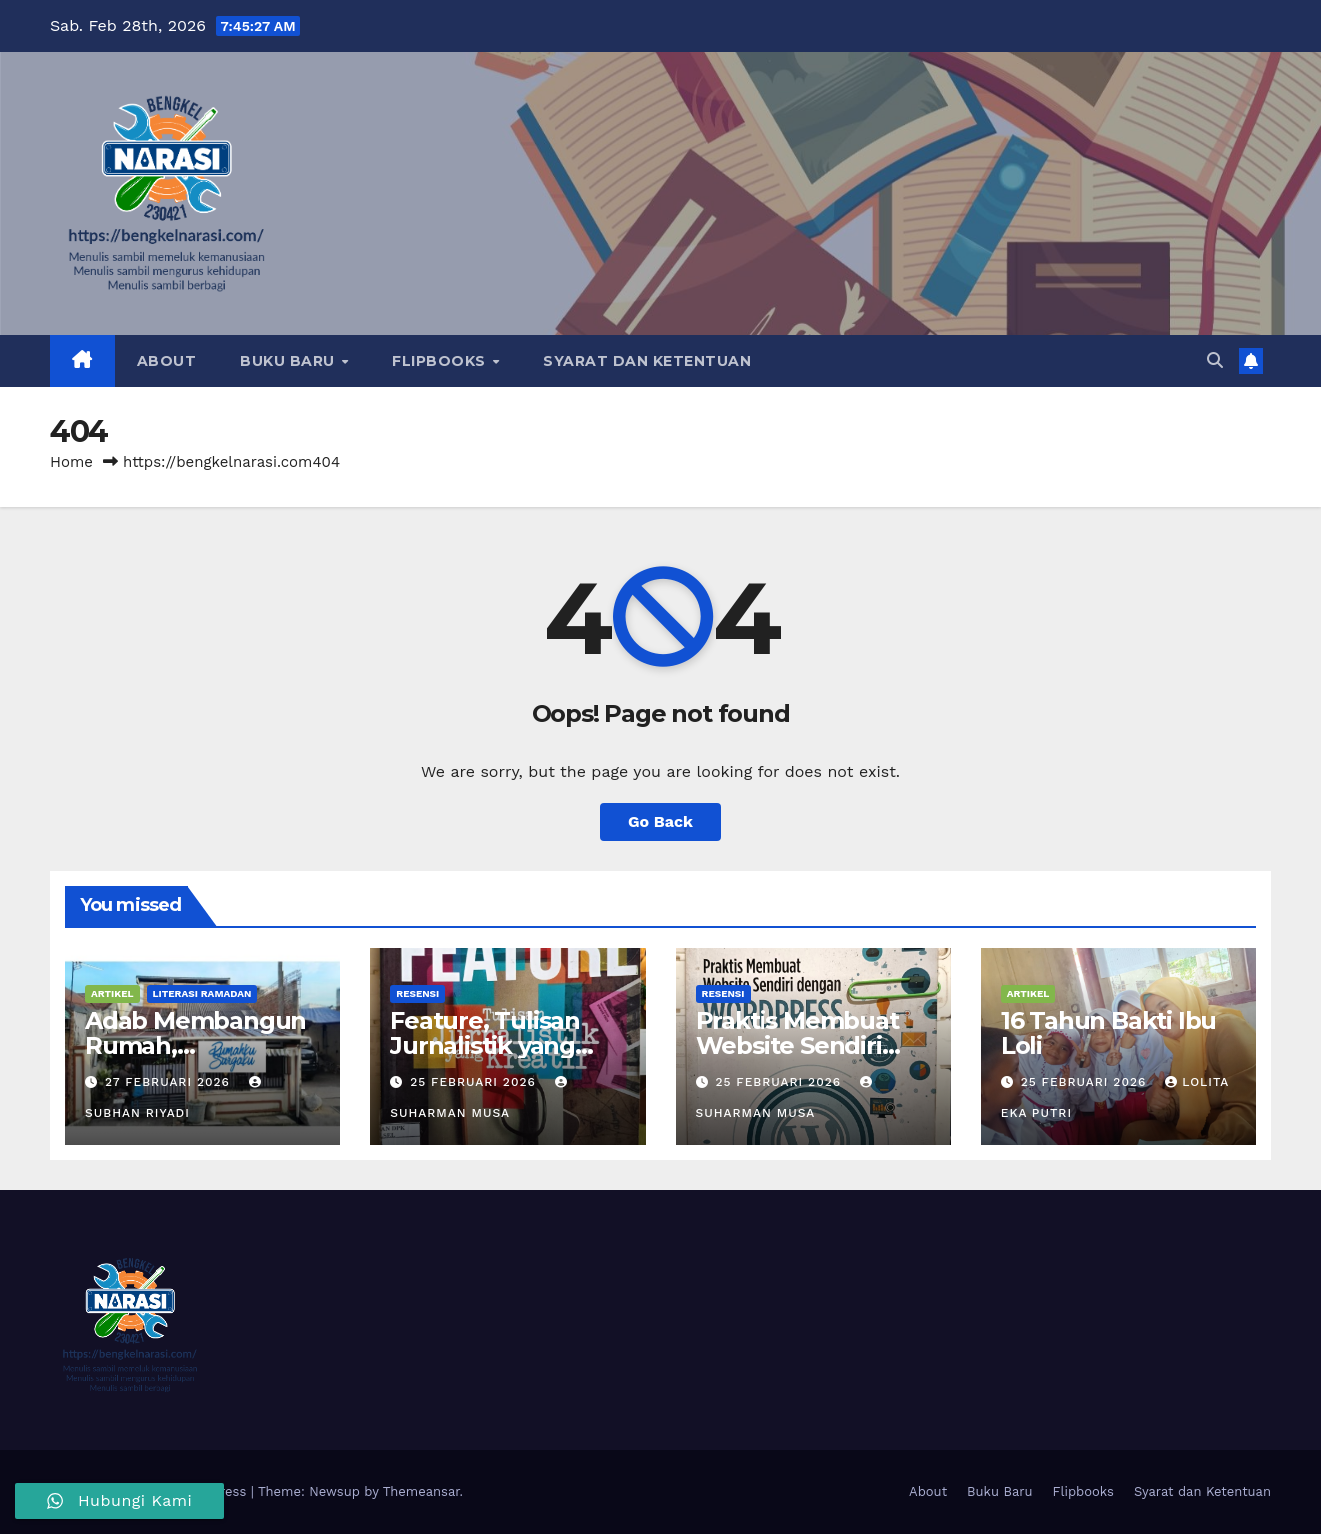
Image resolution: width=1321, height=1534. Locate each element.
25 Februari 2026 (475, 1082)
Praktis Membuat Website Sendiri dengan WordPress (810, 1045)
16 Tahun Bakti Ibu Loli (1108, 1033)
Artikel (112, 993)
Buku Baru (289, 361)
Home (71, 462)
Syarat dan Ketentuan (647, 361)
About (167, 361)
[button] (1215, 360)
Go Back (660, 821)
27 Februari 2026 (170, 1082)
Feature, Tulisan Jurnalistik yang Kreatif (485, 1045)
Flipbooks (441, 361)
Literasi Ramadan (202, 993)
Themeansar (421, 1491)
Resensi (417, 993)
